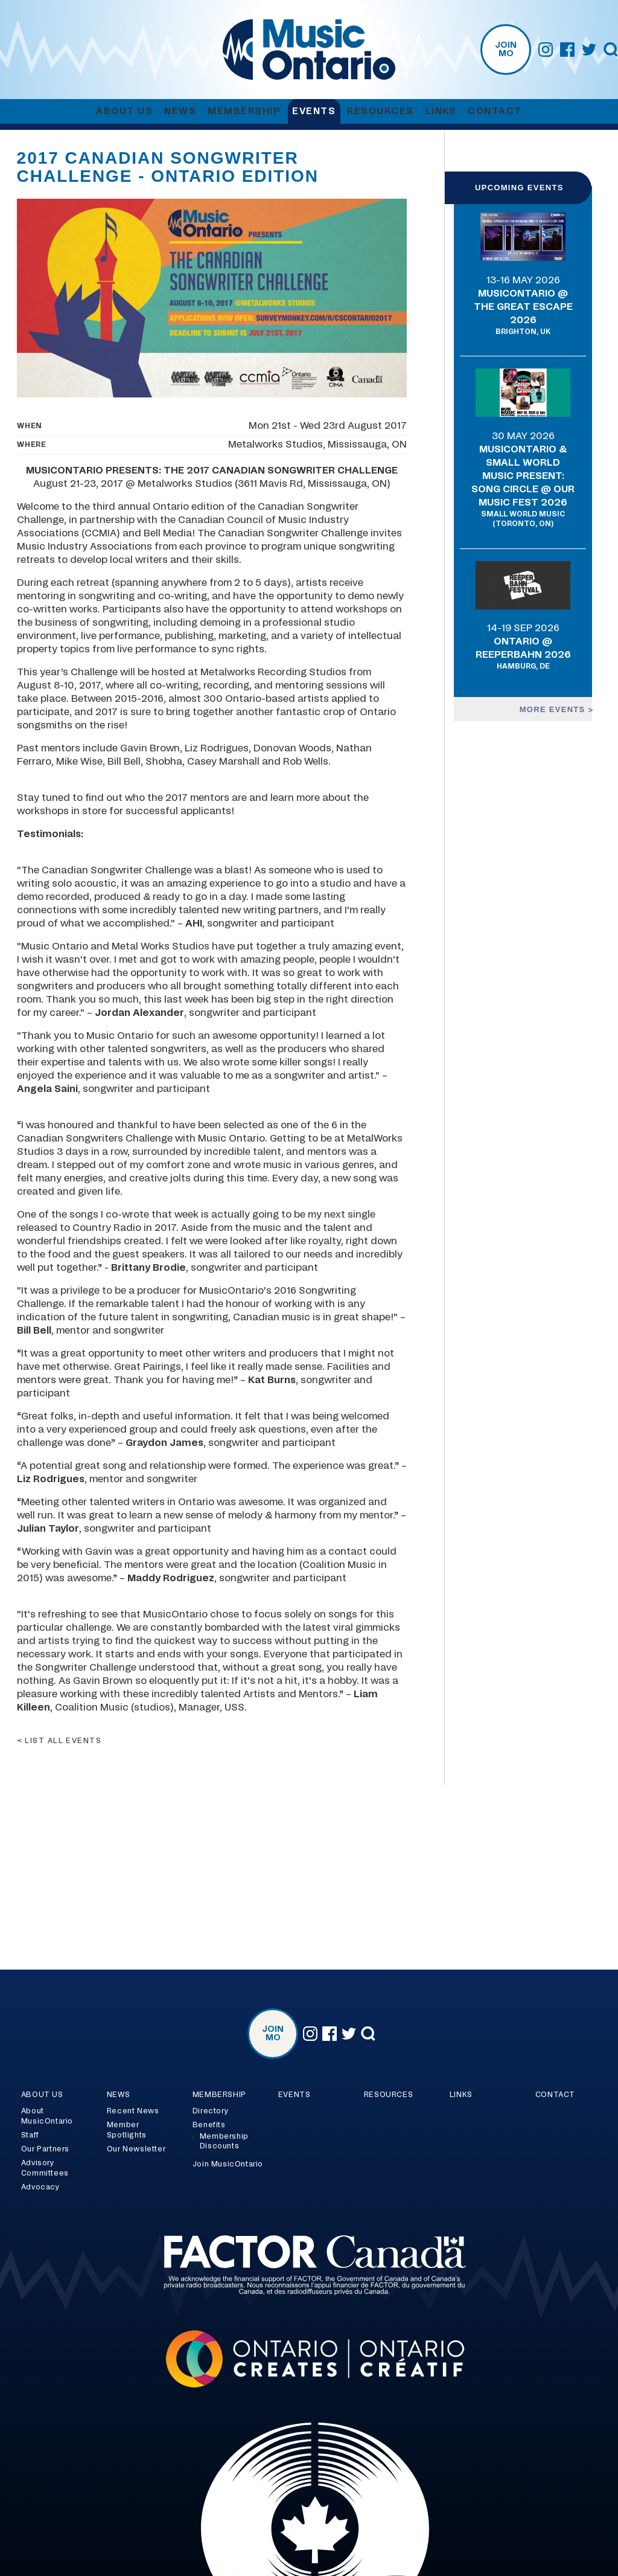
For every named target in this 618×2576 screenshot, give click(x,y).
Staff (30, 2135)
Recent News (133, 2111)
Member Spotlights (127, 2130)
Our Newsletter (136, 2149)
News (180, 111)
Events (314, 111)
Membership (244, 111)
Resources (380, 111)
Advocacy (40, 2187)
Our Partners (45, 2149)
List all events (63, 1740)
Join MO (506, 49)
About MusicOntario (47, 2116)
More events (554, 709)
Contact (495, 111)
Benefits (209, 2124)
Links (441, 111)
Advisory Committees (45, 2168)
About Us (124, 111)
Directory (210, 2111)
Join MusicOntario (228, 2164)
